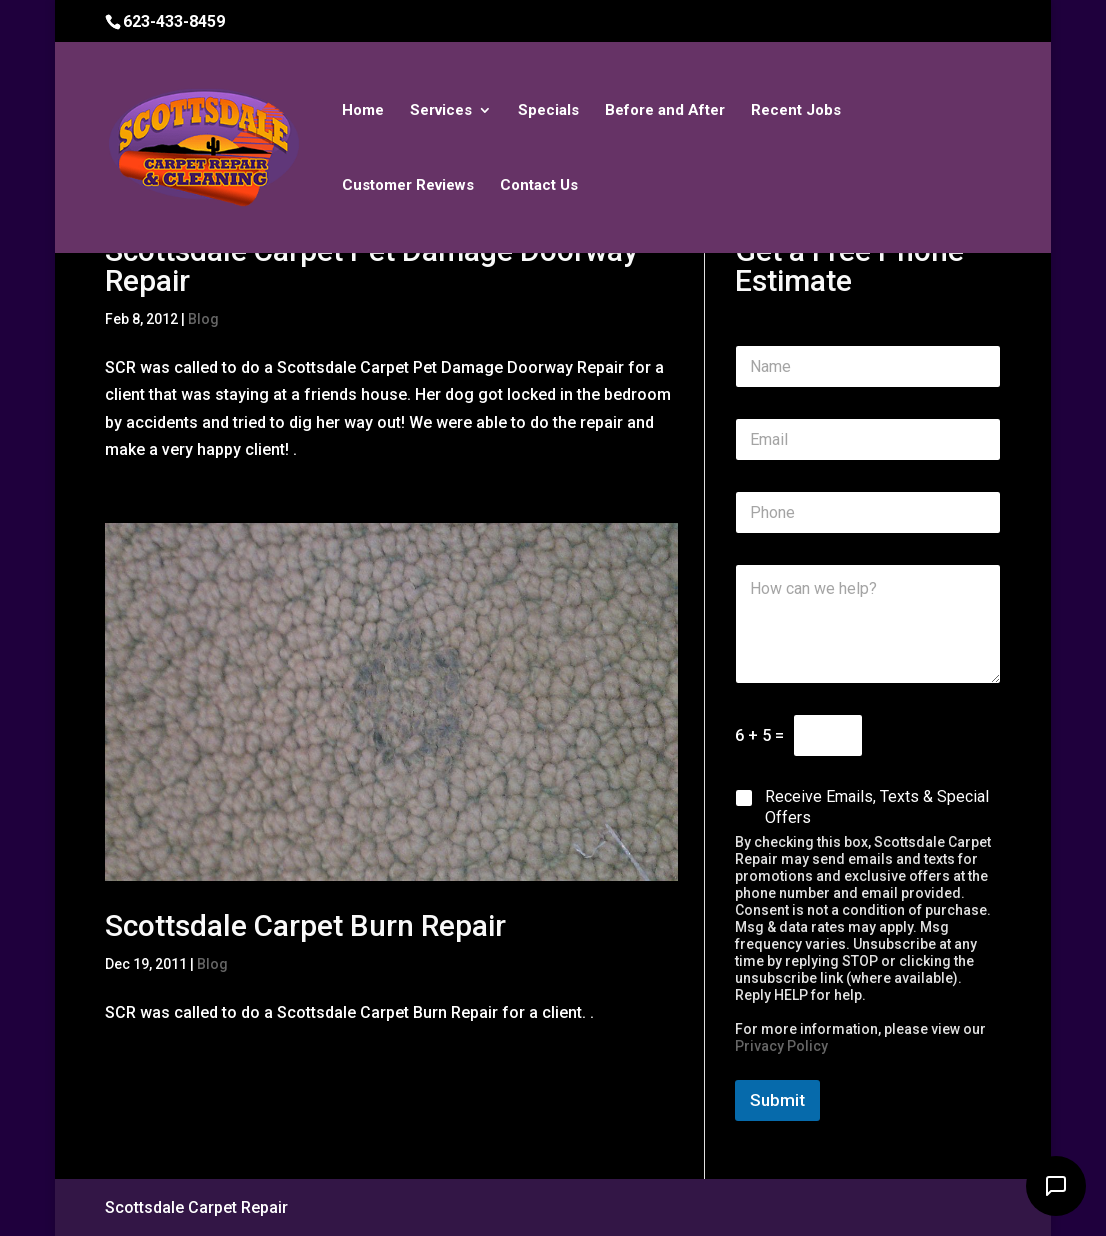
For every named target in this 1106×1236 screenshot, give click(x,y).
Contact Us (539, 186)
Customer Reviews (408, 186)
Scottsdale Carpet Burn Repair (305, 925)
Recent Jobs (796, 111)
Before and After (665, 111)
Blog (203, 319)
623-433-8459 (174, 21)
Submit (777, 1100)
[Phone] (868, 512)
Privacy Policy (781, 1046)
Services (441, 111)
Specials (548, 111)
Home (363, 111)
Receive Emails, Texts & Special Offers (877, 807)
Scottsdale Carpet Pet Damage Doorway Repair (371, 265)
